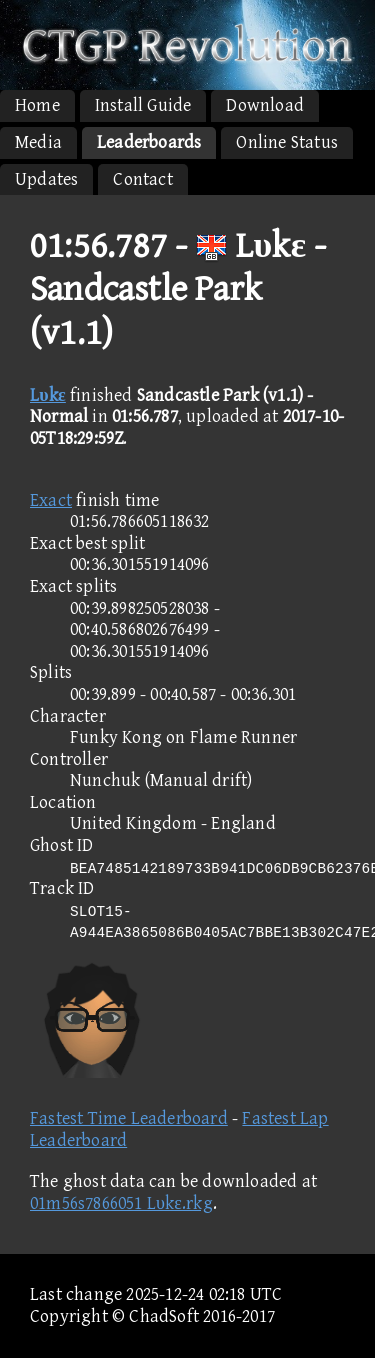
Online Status (287, 142)
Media (38, 142)
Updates (46, 179)
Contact (142, 179)
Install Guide (143, 105)
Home (37, 105)
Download (265, 105)
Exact (51, 500)
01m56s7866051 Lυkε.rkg (121, 1203)
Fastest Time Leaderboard (129, 1118)
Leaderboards (149, 142)
